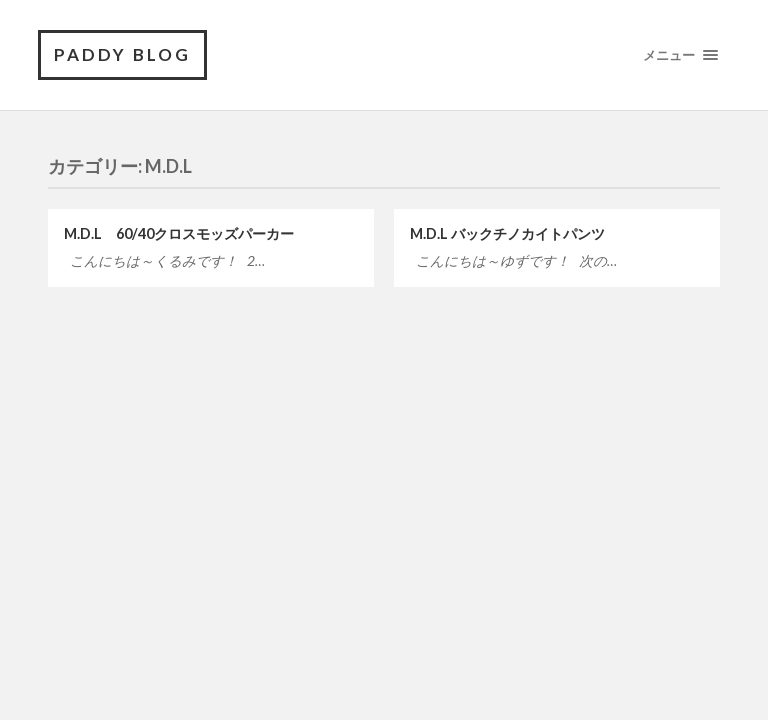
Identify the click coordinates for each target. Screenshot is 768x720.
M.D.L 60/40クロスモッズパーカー (179, 233)
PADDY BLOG (122, 54)
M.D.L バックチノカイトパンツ (507, 233)
